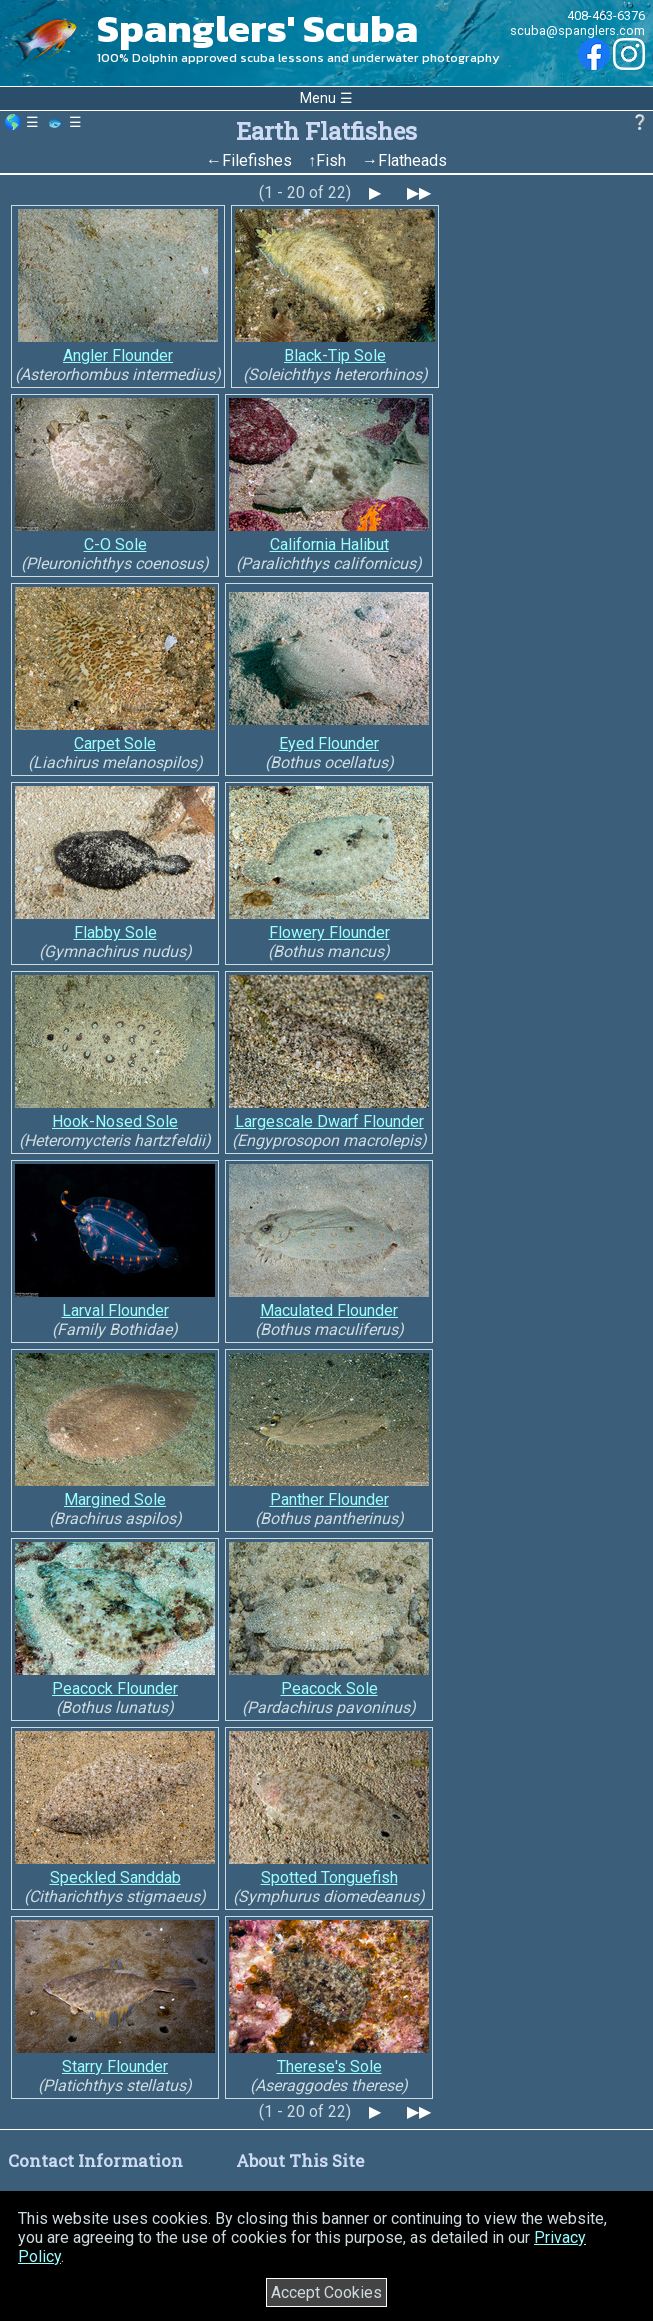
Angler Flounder (118, 355)
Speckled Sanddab (115, 1877)
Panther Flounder (329, 1499)
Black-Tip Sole (335, 355)
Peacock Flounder (115, 1688)
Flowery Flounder (329, 932)
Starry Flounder (115, 2066)
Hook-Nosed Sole (115, 1121)
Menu (318, 98)
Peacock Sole (329, 1688)
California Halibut (329, 544)
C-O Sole (115, 544)
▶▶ (419, 192)
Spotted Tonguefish (329, 1877)
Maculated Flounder (329, 1310)
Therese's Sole (329, 2066)
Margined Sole (115, 1499)
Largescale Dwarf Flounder (329, 1121)
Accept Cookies (326, 2292)
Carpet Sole (115, 743)
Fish (331, 160)
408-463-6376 (606, 15)
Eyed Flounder (329, 743)
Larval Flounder (115, 1310)
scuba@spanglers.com (577, 30)
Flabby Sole (115, 932)
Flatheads (412, 160)
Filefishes (257, 160)
